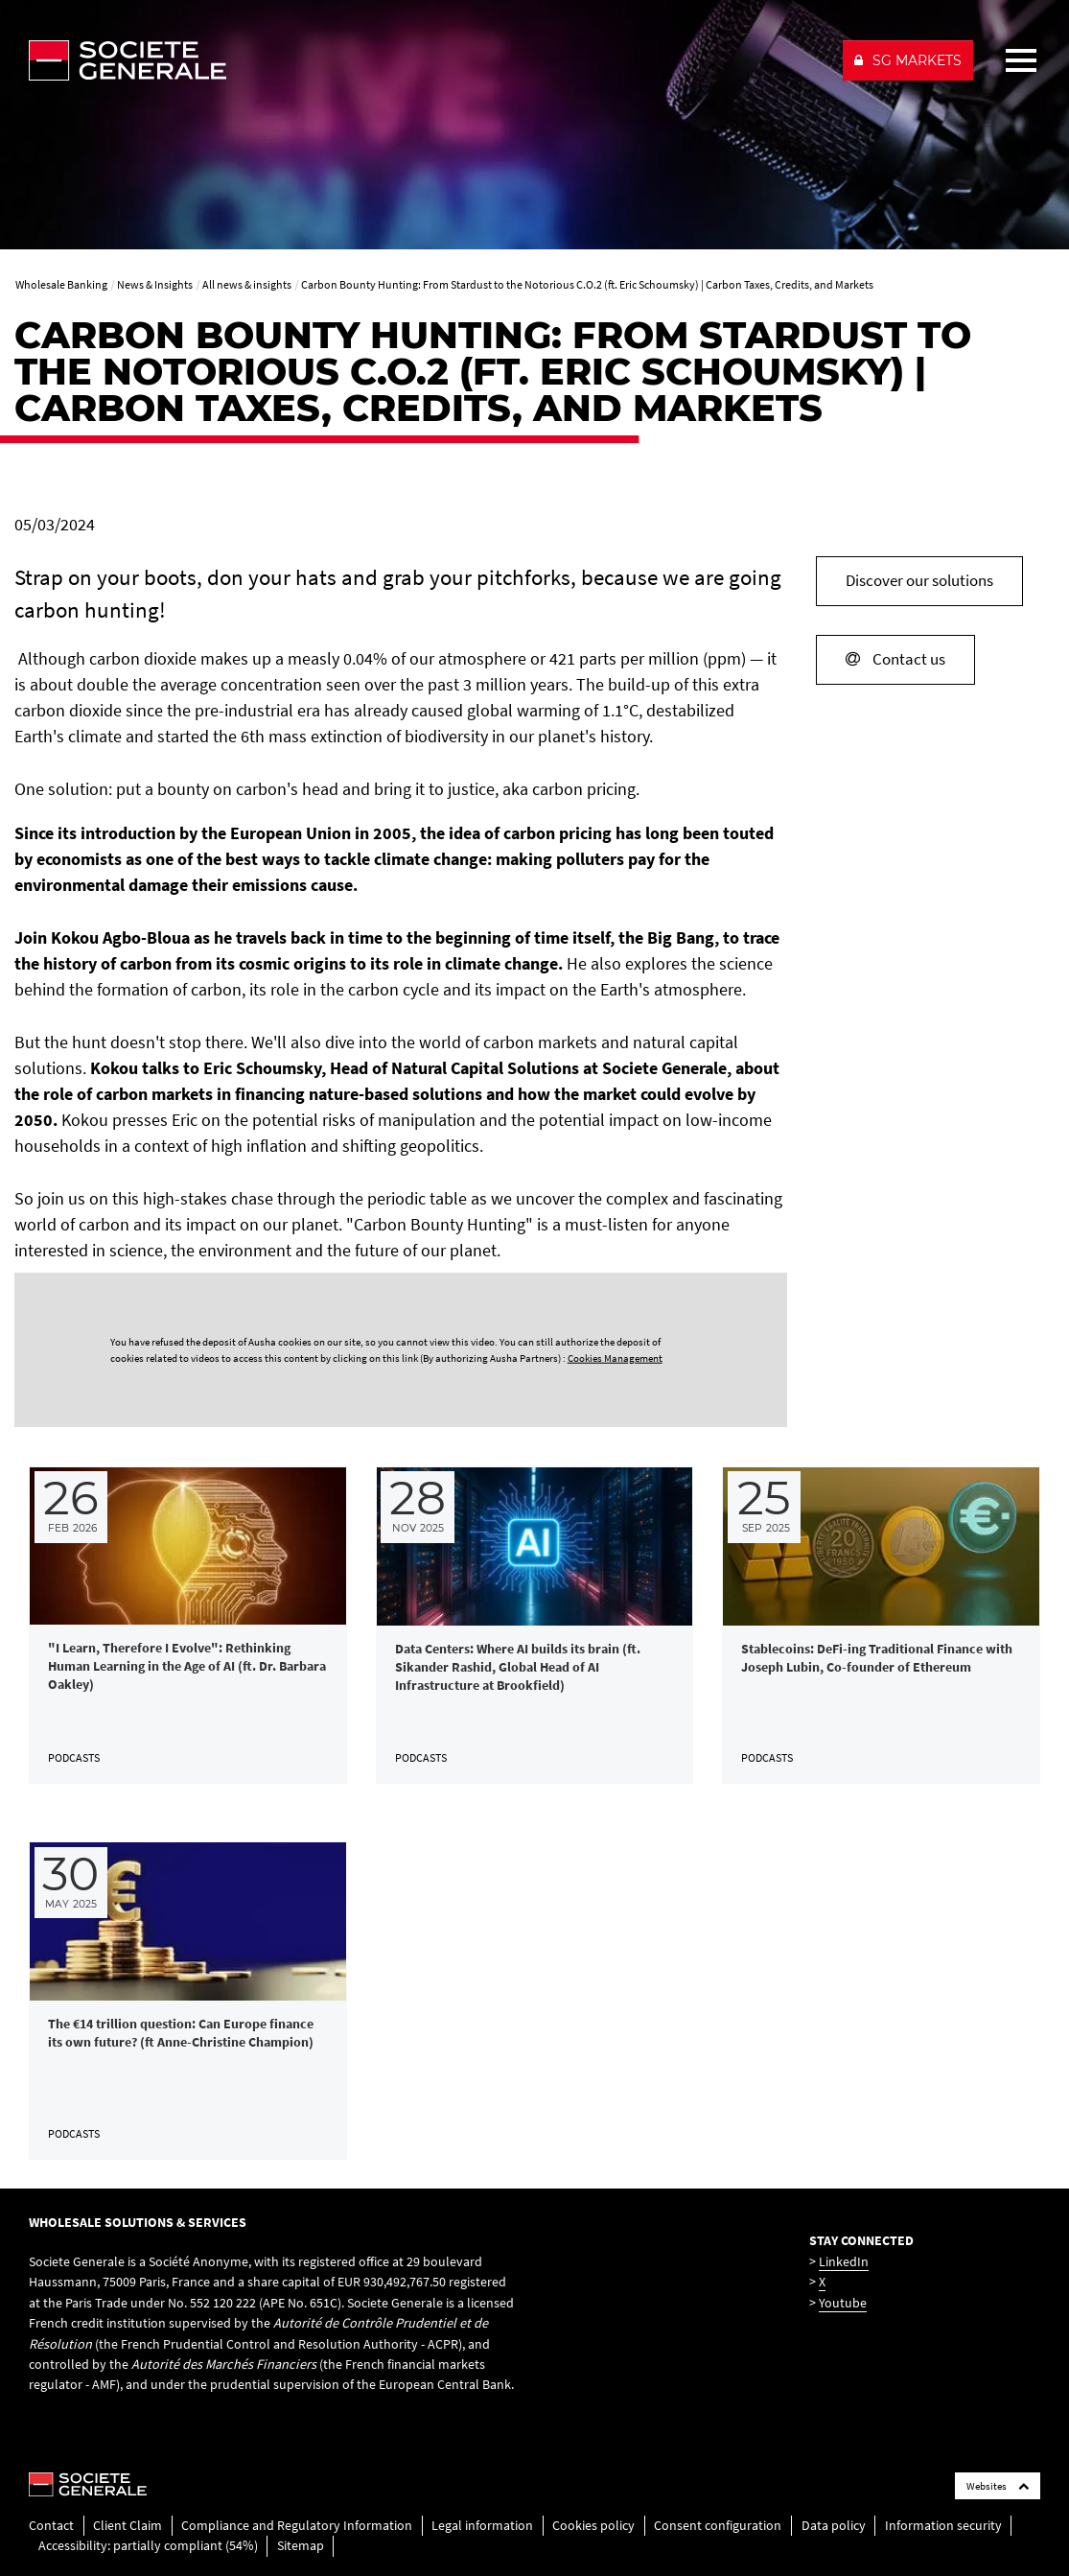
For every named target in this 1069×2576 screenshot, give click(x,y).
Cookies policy (593, 2525)
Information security (943, 2525)
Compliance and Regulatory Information (296, 2525)
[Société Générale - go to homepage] (427, 60)
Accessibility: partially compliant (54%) (148, 2545)
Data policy (834, 2525)
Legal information (482, 2525)
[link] (188, 1625)
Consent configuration (717, 2525)
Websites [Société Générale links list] (997, 2486)
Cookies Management (615, 1358)
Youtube (843, 2302)
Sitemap (300, 2545)
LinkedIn (844, 2261)
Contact (51, 2525)
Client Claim (127, 2525)
